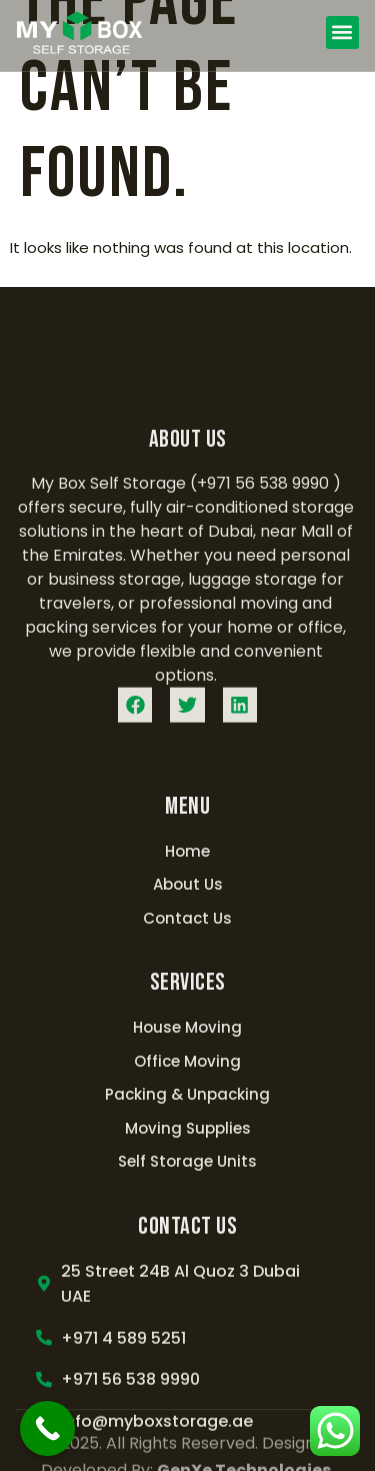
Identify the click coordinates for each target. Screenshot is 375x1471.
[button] (342, 32)
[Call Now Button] (47, 1428)
